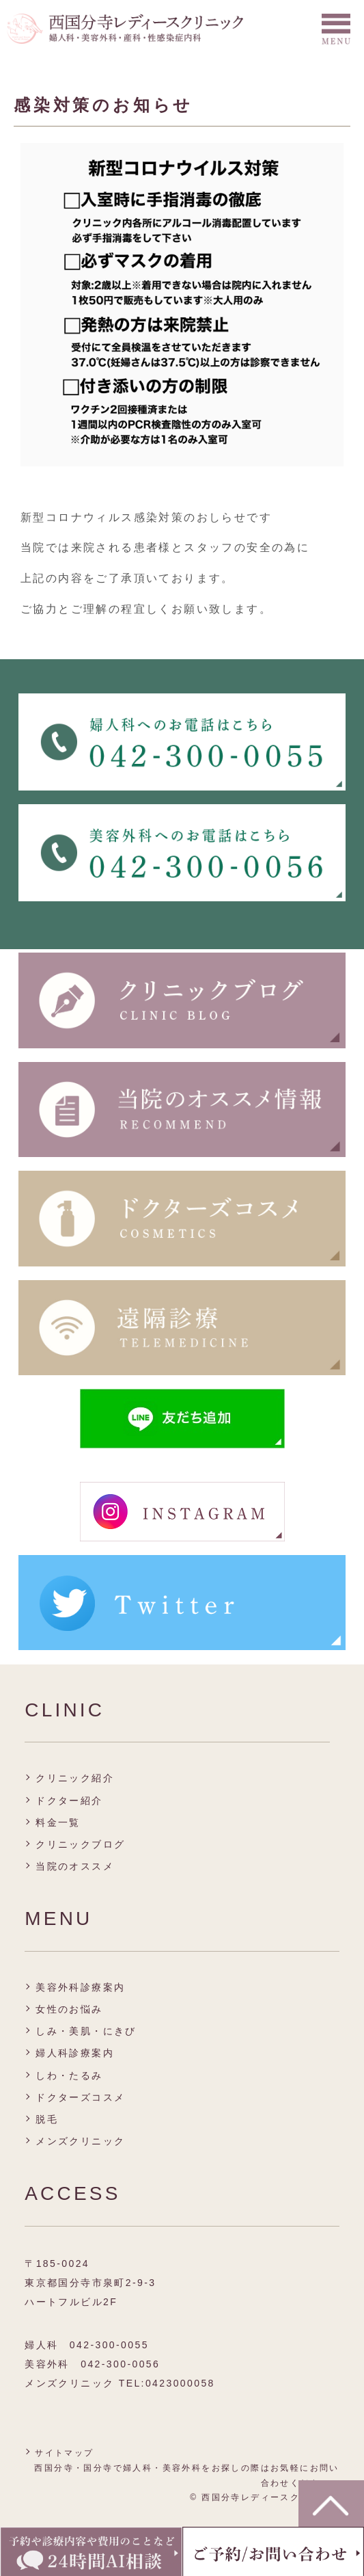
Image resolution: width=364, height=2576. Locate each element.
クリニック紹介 (75, 1777)
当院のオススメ (75, 1866)
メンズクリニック (80, 2141)
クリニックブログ (80, 1844)
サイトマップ (64, 2453)
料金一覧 (58, 1822)
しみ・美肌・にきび (86, 2031)
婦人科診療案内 (75, 2052)
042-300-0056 (120, 2364)
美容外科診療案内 (80, 1987)
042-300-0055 (109, 2344)
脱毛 (47, 2119)
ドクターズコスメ (80, 2097)
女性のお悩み (69, 2009)
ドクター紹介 (69, 1800)
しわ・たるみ (69, 2075)
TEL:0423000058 (167, 2383)
